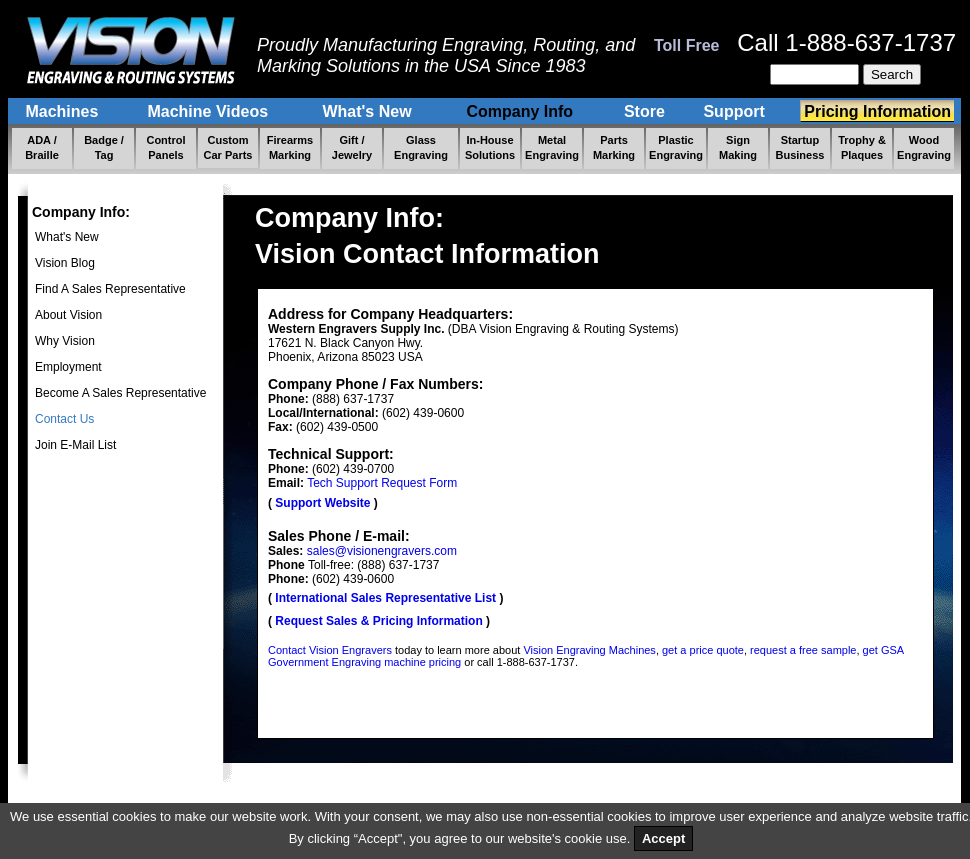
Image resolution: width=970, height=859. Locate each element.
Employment (68, 367)
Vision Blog (65, 263)
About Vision (68, 315)
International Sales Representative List (385, 598)
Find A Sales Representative (110, 289)
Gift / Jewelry (352, 147)
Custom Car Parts (228, 147)
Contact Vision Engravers (330, 650)
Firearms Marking (290, 147)
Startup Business (800, 147)
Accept (663, 838)
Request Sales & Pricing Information (378, 621)
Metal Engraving (552, 147)
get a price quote (703, 650)
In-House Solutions (490, 147)
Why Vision (65, 341)
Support (736, 111)
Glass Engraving (421, 147)
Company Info (522, 111)
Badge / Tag (104, 147)
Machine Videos (210, 111)
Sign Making (738, 147)
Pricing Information (877, 111)
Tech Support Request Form (382, 483)
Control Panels (165, 147)
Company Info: (81, 212)
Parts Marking (614, 147)
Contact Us (64, 419)
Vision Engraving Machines (589, 650)
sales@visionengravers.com (382, 551)
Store (644, 111)
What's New (369, 111)
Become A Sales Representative (120, 393)
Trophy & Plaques (862, 147)
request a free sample (803, 650)
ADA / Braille (42, 147)
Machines (64, 111)
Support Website (322, 503)
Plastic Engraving (676, 147)
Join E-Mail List (75, 445)
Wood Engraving (924, 147)
